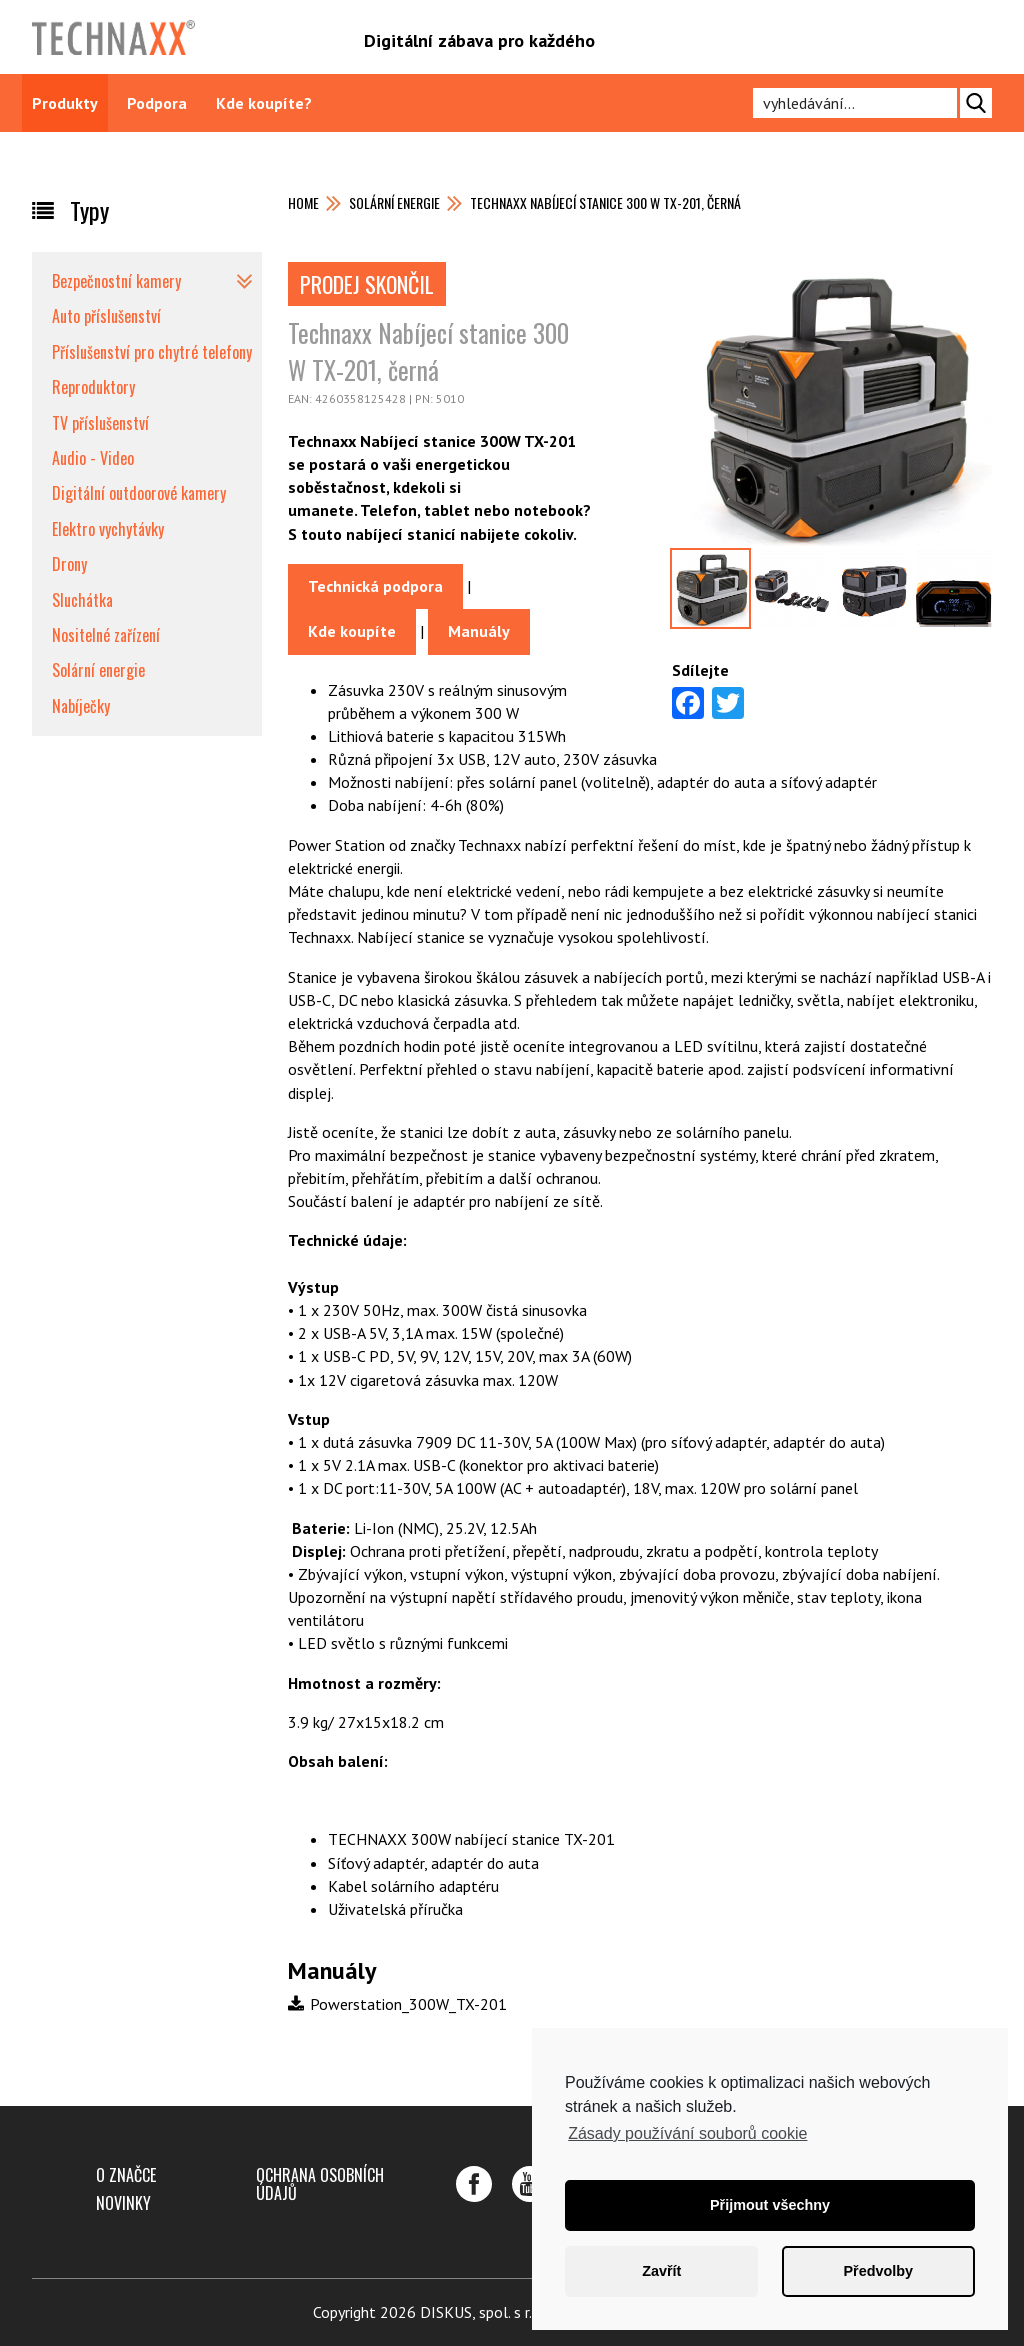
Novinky (123, 2203)
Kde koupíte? (264, 103)
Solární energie (394, 202)
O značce (126, 2175)
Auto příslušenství (106, 316)
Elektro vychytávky (108, 529)
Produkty (65, 103)
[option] (832, 404)
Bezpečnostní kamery (116, 281)
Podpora (157, 103)
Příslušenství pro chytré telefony (152, 352)
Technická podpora (375, 586)
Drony (69, 564)
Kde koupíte (352, 631)
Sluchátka (82, 600)
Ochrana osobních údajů (320, 2184)
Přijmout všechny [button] (770, 2205)
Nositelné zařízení (106, 635)
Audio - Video (93, 458)
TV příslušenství (100, 423)
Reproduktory (93, 387)
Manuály (479, 631)
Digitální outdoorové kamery (139, 493)
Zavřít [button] (661, 2271)
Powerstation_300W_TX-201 (397, 2004)
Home (303, 202)
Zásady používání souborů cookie (687, 2133)
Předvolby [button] (878, 2271)
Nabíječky (81, 706)
